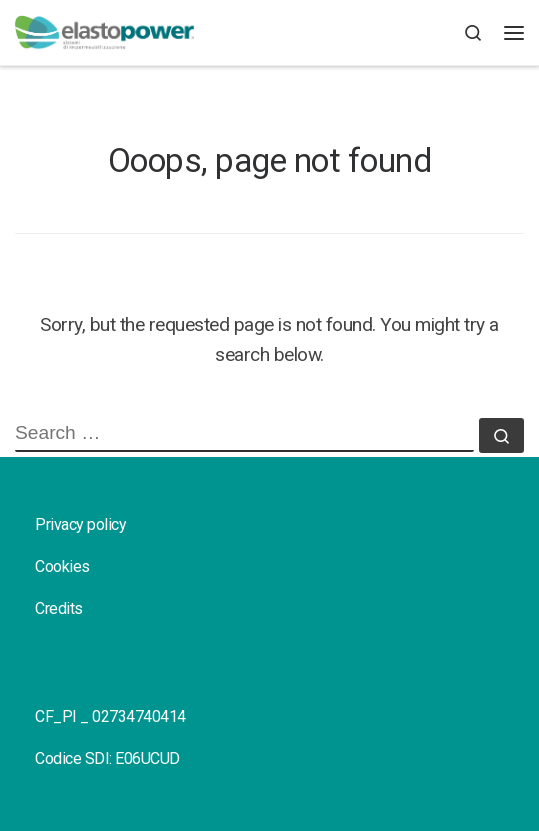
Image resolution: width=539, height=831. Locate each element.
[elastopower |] (104, 32)
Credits (59, 608)
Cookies (62, 566)
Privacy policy (80, 524)
